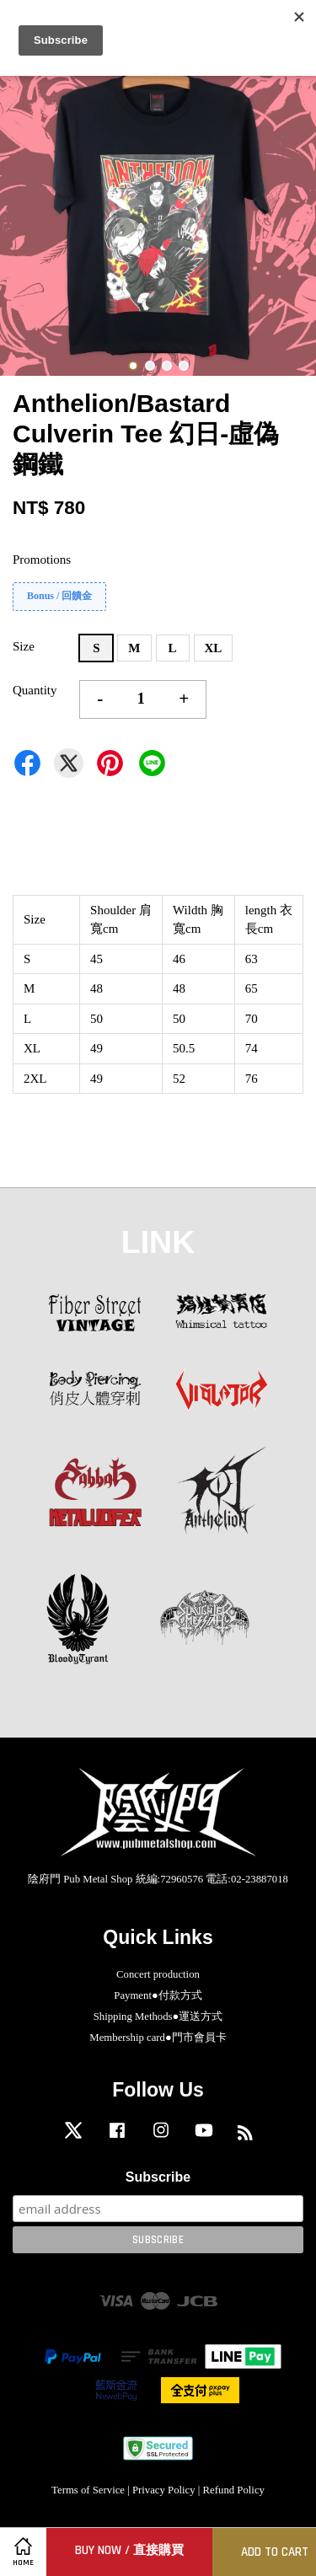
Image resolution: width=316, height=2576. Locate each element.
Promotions (42, 559)
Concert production (158, 1974)
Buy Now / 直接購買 (129, 2550)
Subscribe (158, 2177)
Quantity (35, 690)
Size (24, 646)
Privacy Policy (163, 2490)
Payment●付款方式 (157, 1995)
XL (213, 648)
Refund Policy (234, 2490)
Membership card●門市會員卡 (157, 2037)
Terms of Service (88, 2490)
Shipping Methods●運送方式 (158, 2016)
